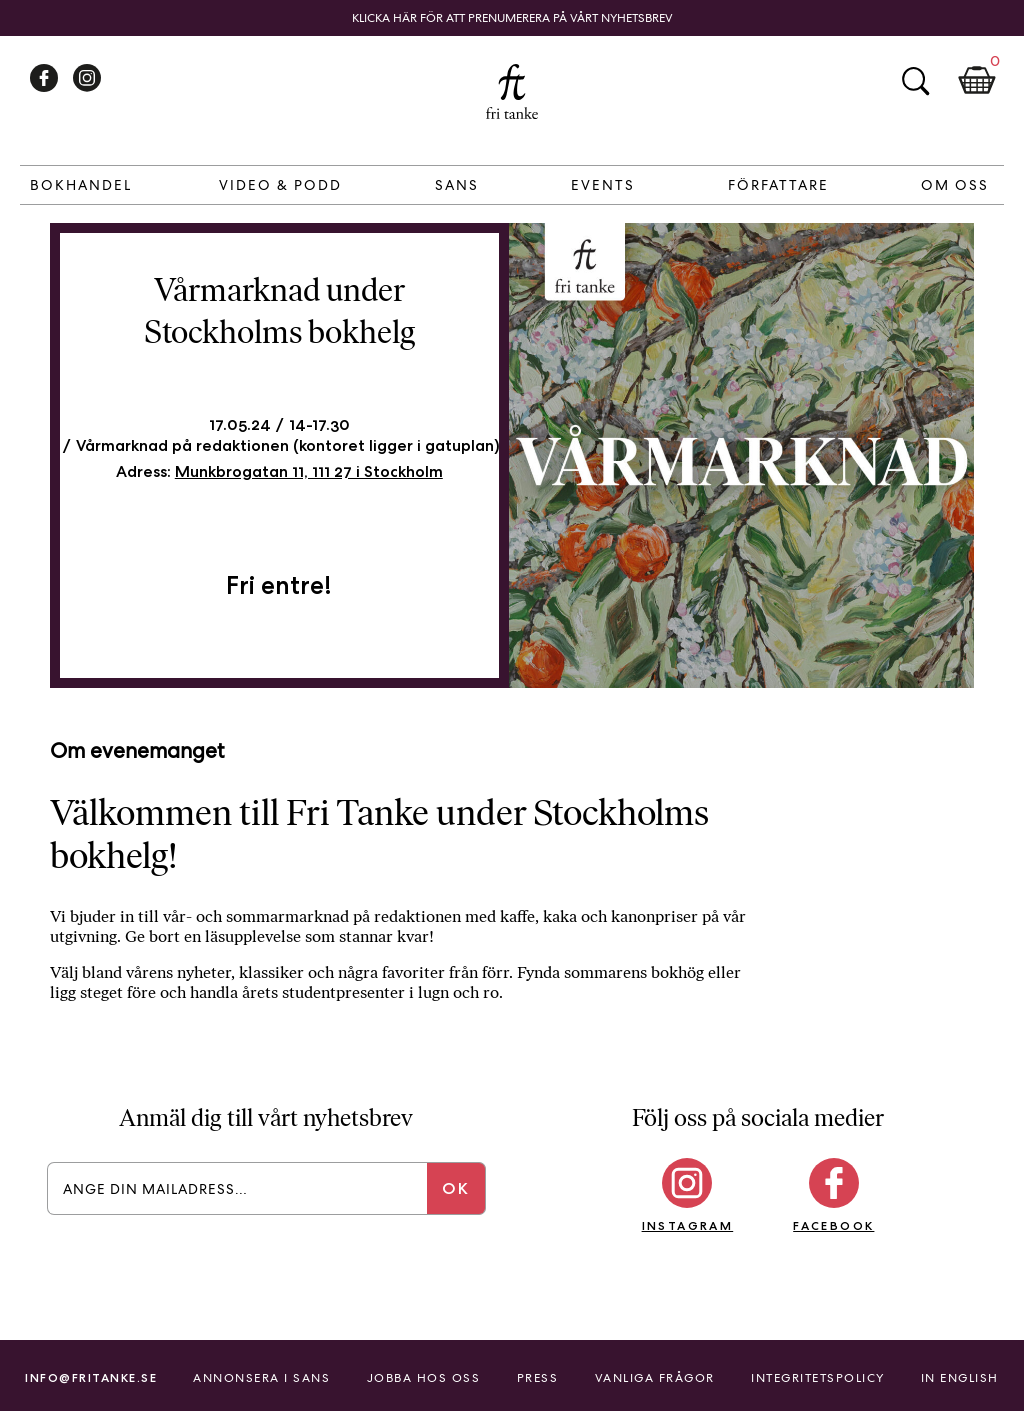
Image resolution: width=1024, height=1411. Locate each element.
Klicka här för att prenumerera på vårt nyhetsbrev (512, 18)
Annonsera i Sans (261, 1378)
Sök (915, 81)
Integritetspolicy (818, 1378)
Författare (778, 185)
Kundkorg (977, 81)
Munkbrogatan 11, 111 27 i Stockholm (309, 471)
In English (960, 1378)
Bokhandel (81, 185)
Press (538, 1378)
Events (603, 185)
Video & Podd (280, 185)
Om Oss (955, 185)
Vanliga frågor (655, 1378)
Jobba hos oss (424, 1378)
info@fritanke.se (91, 1377)
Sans (457, 185)
